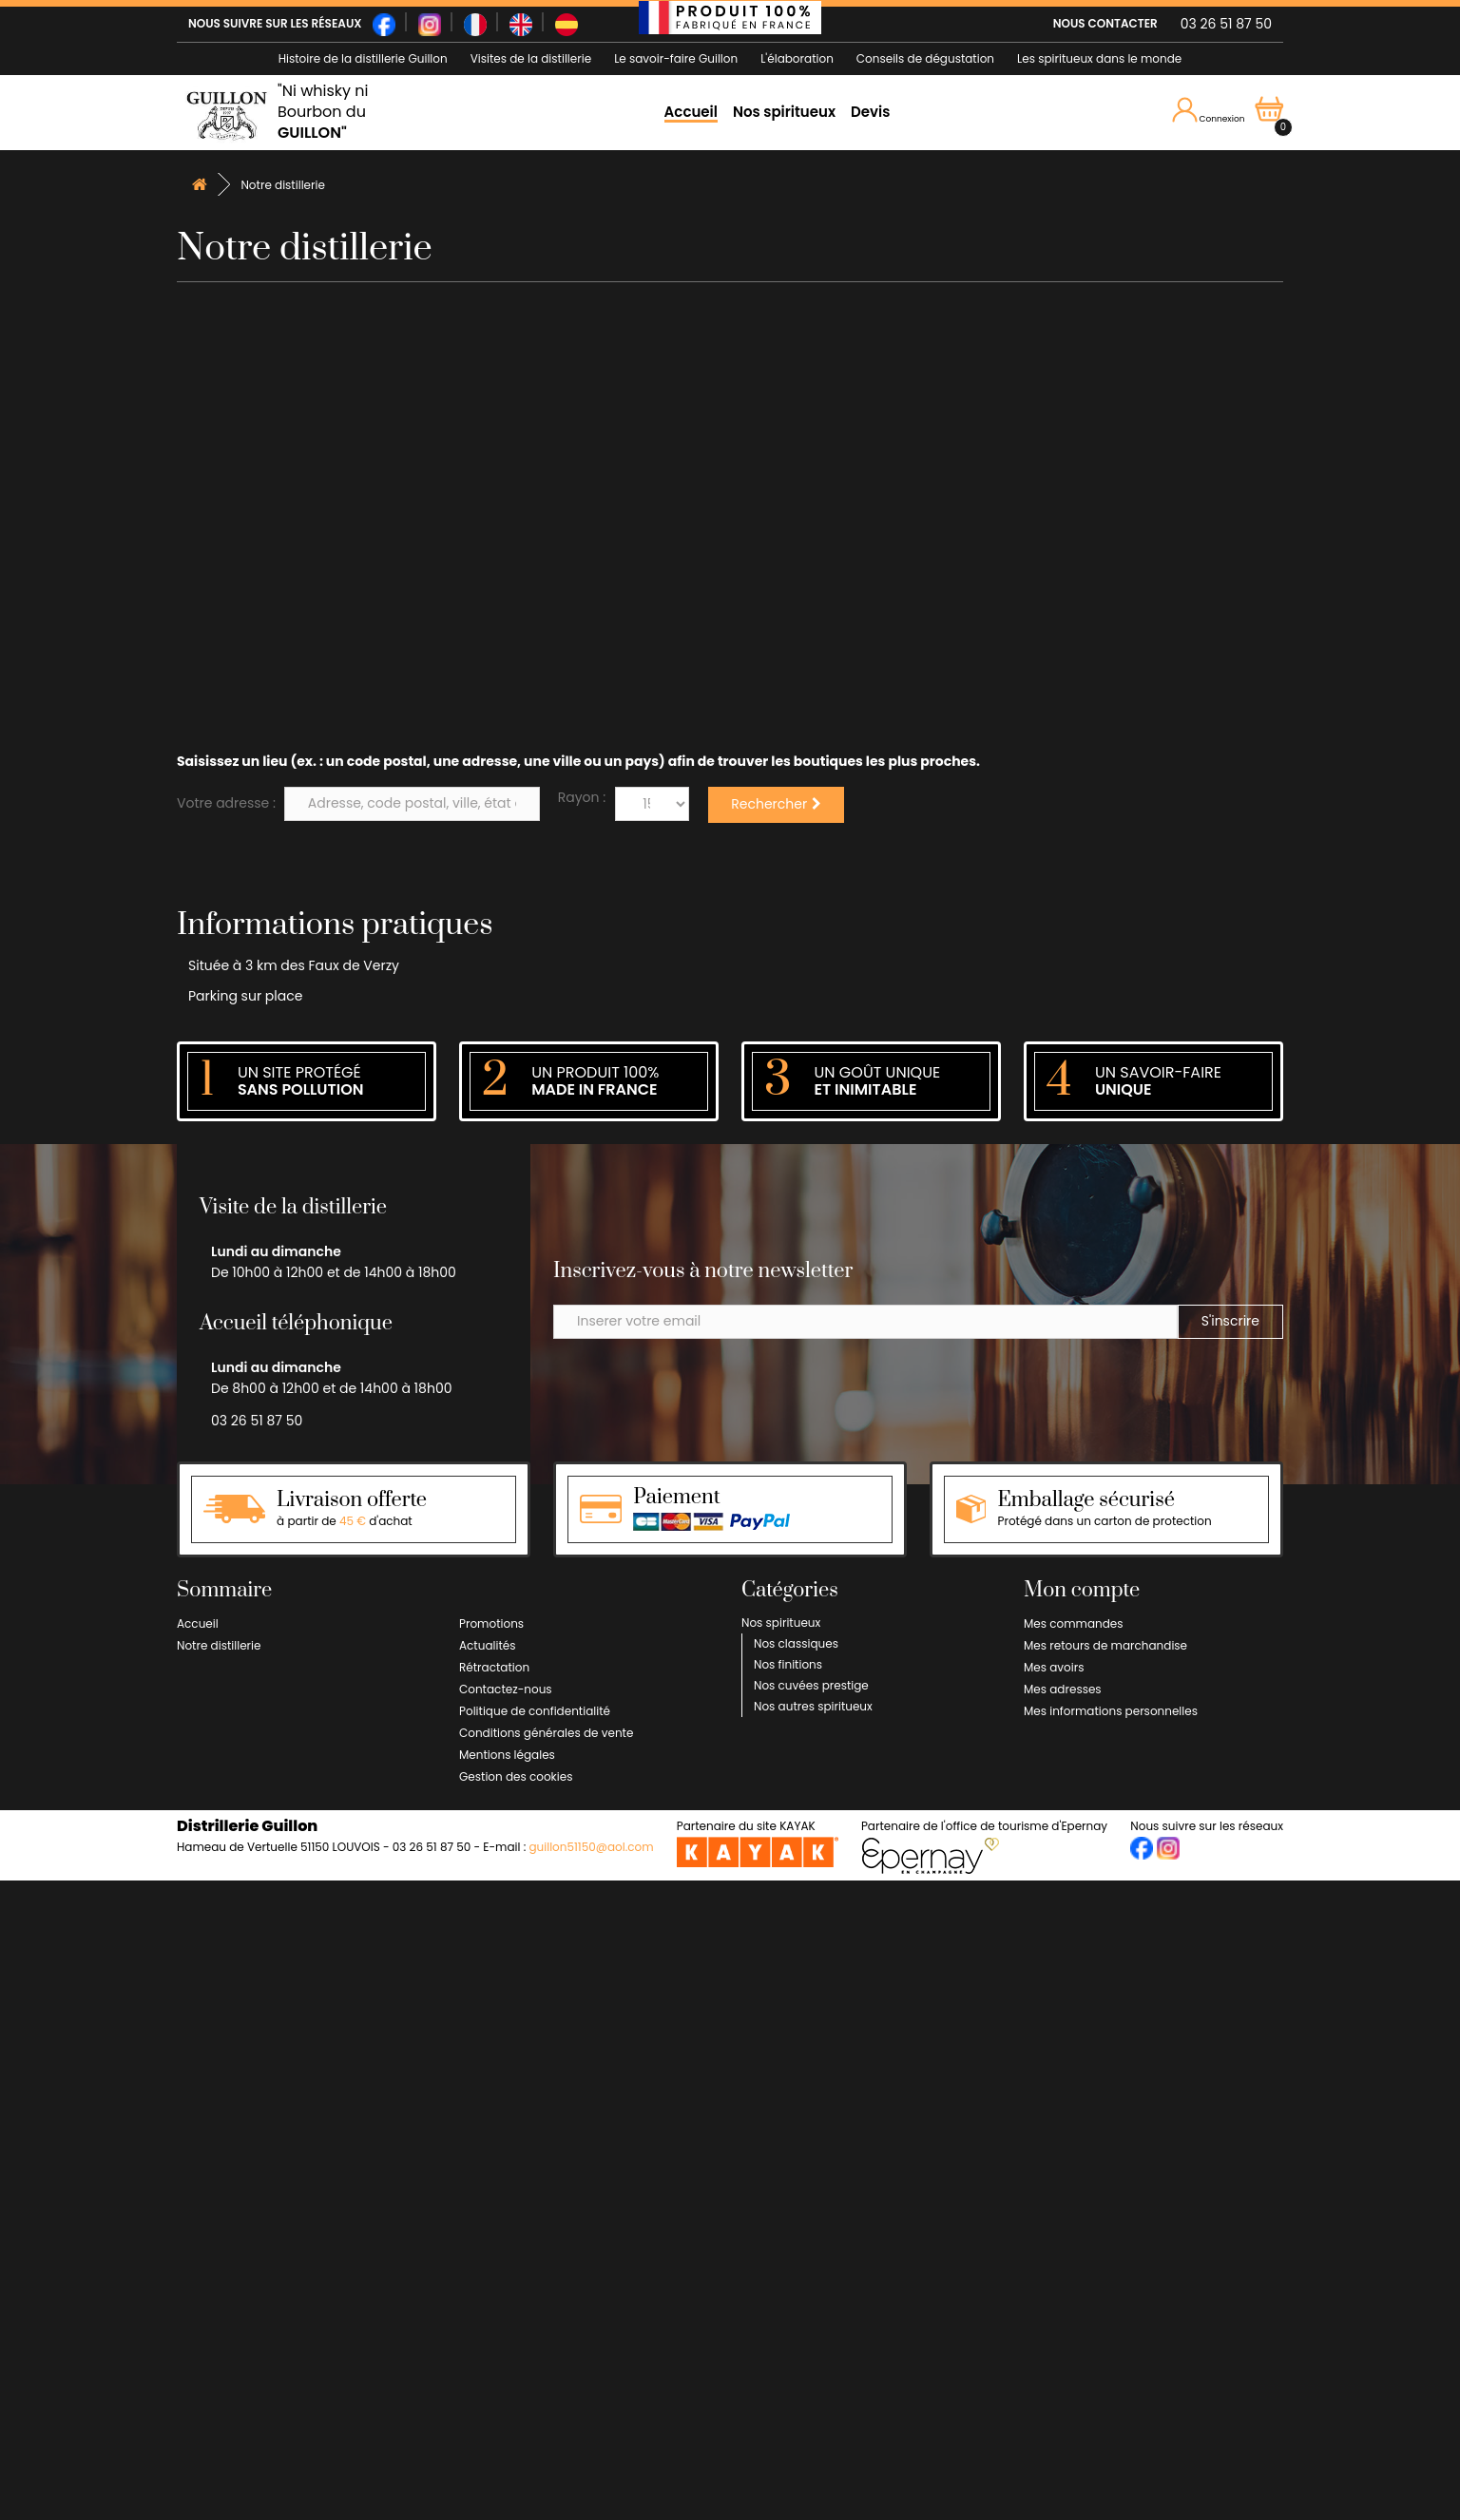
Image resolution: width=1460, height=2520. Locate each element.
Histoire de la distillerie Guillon (363, 58)
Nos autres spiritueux (813, 1706)
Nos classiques (796, 1643)
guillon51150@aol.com (590, 1847)
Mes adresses (1063, 1689)
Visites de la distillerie (531, 58)
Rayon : (582, 797)
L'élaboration (797, 58)
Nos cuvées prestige (811, 1685)
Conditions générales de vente (546, 1733)
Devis (870, 112)
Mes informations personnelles (1111, 1711)
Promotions (491, 1623)
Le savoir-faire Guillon (676, 58)
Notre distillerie (218, 1645)
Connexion (1208, 111)
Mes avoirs (1054, 1667)
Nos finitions (788, 1664)
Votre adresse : (226, 802)
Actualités (487, 1645)
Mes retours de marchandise (1105, 1645)
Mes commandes (1074, 1623)
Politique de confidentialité (534, 1711)
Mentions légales (507, 1755)
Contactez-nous (505, 1689)
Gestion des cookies (515, 1776)
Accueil (691, 112)
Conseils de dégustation (925, 58)
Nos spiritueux (784, 112)
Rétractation (494, 1667)
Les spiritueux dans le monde (1099, 58)
